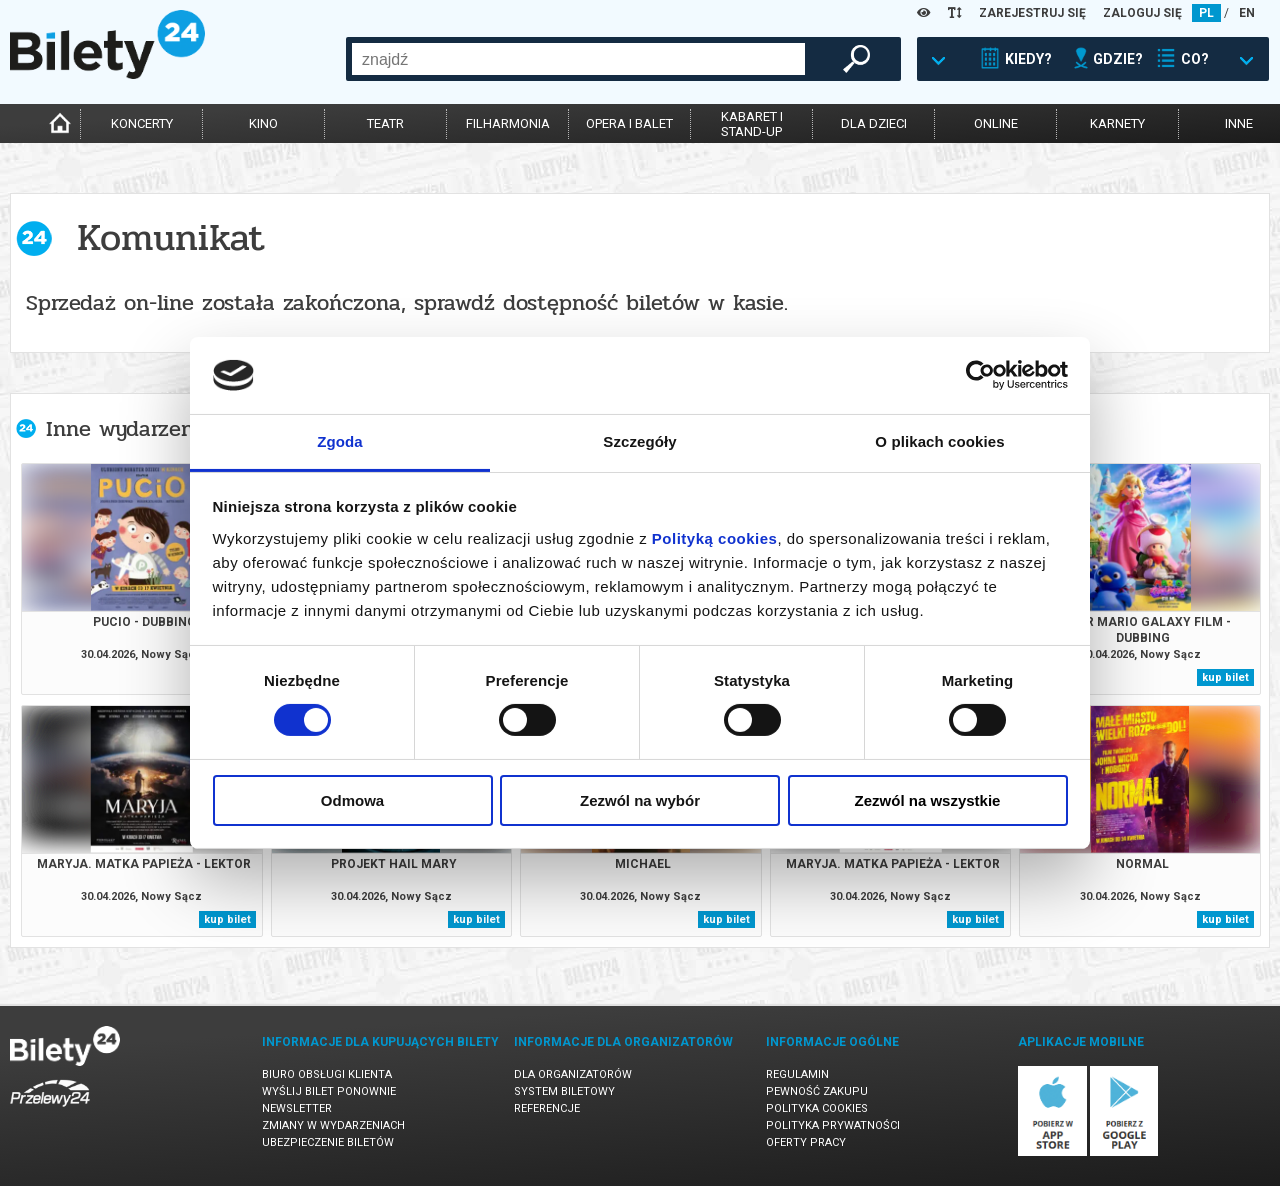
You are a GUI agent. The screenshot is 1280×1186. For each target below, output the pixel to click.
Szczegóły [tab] (639, 441)
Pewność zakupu (817, 1091)
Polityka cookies (817, 1108)
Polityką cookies (715, 538)
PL (1206, 13)
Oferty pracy (806, 1142)
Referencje (547, 1108)
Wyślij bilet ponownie (329, 1091)
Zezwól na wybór (640, 800)
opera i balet (629, 123)
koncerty (142, 123)
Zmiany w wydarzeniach (333, 1125)
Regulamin (797, 1074)
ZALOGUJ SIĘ (1142, 13)
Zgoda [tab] (340, 441)
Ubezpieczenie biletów (328, 1142)
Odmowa (352, 800)
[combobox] (578, 59)
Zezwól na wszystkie (928, 800)
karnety (1117, 123)
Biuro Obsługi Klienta (327, 1074)
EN (1247, 13)
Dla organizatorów (573, 1074)
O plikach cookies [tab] (939, 441)
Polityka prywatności (833, 1125)
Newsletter (297, 1108)
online (996, 123)
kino (263, 123)
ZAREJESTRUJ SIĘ (1032, 13)
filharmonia (508, 123)
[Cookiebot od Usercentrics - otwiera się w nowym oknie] (980, 375)
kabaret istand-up (752, 124)
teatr (385, 123)
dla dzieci (874, 123)
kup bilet (1225, 677)
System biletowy (564, 1091)
